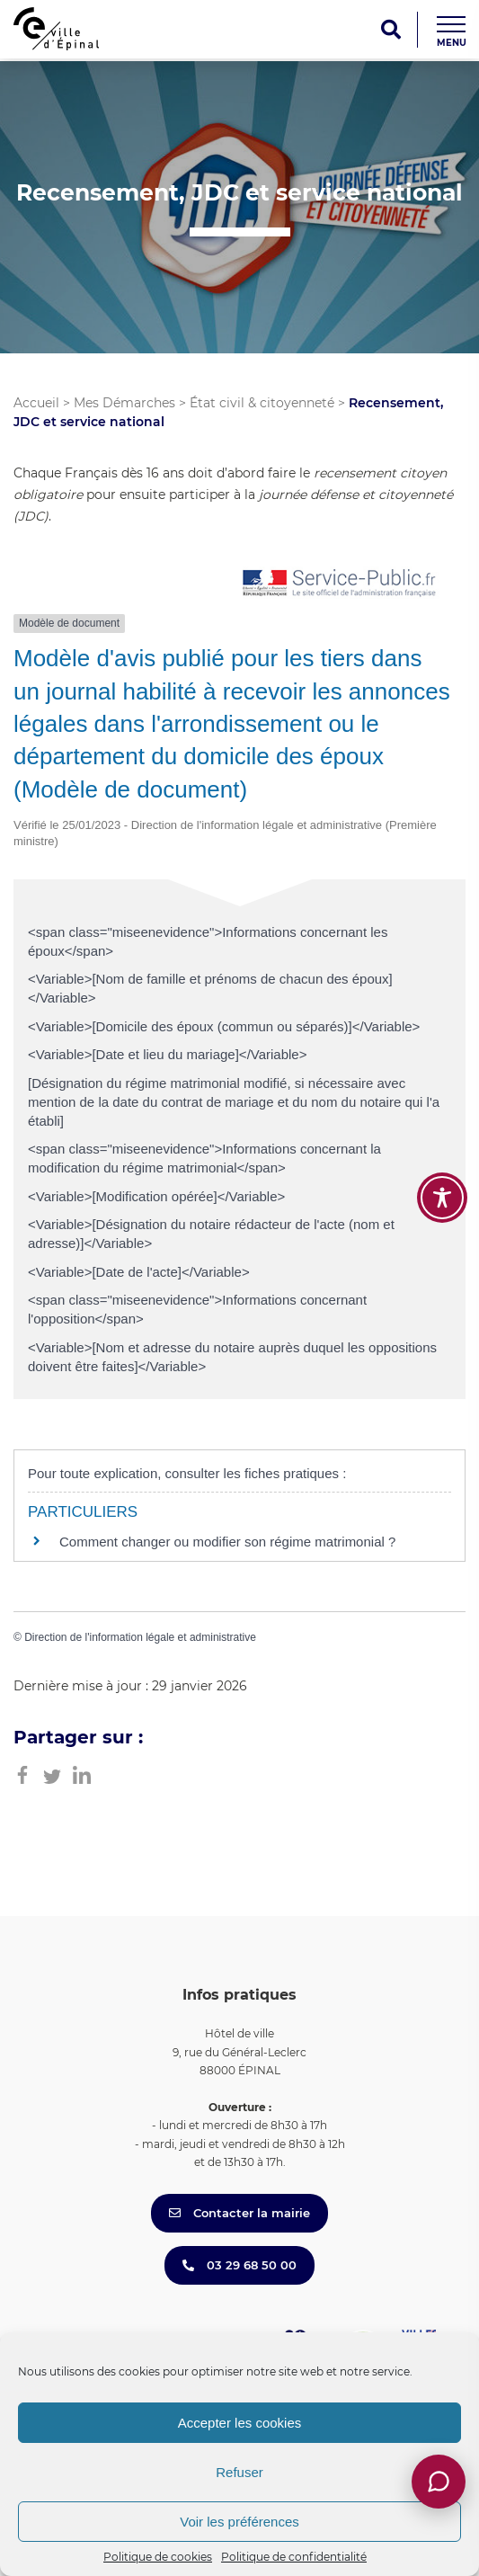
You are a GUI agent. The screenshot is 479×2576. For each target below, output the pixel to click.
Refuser (239, 2472)
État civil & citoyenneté (262, 403)
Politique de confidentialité (294, 2556)
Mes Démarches (124, 403)
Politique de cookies (157, 2556)
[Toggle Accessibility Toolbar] (442, 1197)
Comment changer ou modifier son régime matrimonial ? (227, 1541)
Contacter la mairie (239, 2213)
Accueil (36, 403)
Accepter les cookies (240, 2422)
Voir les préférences (239, 2521)
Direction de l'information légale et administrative (140, 1637)
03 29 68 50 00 (239, 2265)
